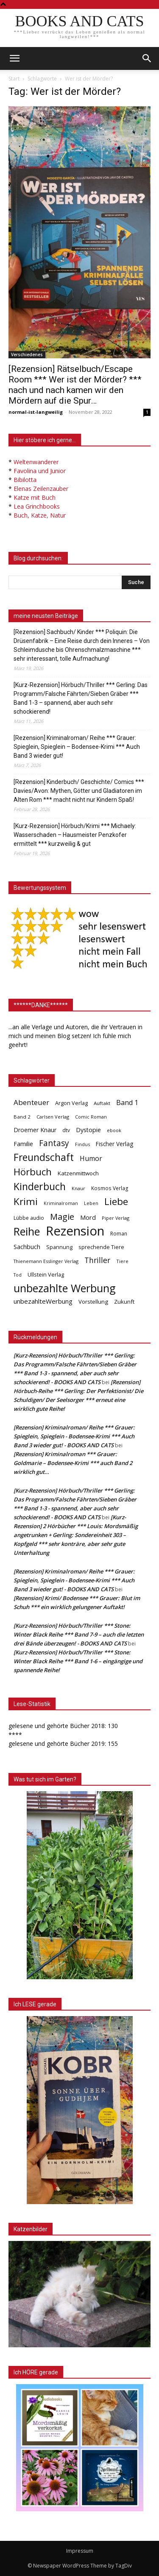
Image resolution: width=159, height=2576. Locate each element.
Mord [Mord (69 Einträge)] (88, 1217)
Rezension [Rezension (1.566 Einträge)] (75, 1231)
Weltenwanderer (36, 462)
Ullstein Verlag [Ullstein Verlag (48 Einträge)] (46, 1274)
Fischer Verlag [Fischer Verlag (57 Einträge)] (114, 1144)
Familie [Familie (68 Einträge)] (23, 1144)
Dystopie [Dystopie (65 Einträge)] (88, 1130)
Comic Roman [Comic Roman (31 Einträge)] (91, 1116)
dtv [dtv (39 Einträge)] (66, 1130)
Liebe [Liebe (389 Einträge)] (116, 1201)
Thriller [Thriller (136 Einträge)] (97, 1260)
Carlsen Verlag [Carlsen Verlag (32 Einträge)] (52, 1116)
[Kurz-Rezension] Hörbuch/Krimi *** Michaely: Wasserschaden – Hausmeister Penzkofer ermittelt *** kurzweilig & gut (75, 835)
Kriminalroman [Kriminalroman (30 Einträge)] (61, 1203)
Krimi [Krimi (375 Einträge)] (26, 1201)
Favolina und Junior (40, 471)
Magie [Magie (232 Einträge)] (62, 1216)
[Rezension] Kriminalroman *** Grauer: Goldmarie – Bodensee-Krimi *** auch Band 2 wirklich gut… (73, 1463)
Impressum (79, 2550)
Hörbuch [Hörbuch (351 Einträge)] (33, 1171)
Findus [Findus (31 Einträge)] (82, 1144)
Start (14, 78)
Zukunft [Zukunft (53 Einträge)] (124, 1301)
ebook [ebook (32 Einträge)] (114, 1130)
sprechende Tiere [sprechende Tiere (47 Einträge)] (101, 1247)
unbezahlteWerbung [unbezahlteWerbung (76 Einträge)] (43, 1301)
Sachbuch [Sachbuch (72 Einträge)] (27, 1246)
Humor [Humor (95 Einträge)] (91, 1158)
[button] (147, 58)
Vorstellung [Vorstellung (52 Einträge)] (93, 1301)
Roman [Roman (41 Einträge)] (118, 1233)
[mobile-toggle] (14, 58)
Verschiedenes (27, 354)
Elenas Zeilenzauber (41, 489)
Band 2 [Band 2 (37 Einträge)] (22, 1116)
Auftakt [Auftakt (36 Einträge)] (102, 1103)
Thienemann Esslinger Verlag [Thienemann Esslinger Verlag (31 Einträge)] (46, 1261)
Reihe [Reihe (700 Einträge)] (27, 1231)
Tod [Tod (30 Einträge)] (18, 1275)
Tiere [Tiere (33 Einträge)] (122, 1261)
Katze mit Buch (35, 497)
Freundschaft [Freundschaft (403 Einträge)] (44, 1157)
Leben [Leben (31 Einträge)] (91, 1203)
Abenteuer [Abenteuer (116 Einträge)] (31, 1102)
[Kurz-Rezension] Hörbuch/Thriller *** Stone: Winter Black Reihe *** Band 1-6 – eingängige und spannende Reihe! (78, 1661)
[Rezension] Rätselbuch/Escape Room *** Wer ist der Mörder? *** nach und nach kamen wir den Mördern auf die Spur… (75, 385)
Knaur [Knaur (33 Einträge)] (78, 1188)
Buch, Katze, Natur (40, 515)
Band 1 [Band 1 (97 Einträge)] (127, 1102)
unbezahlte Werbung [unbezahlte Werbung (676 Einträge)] (65, 1288)
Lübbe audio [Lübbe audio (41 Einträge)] (29, 1218)
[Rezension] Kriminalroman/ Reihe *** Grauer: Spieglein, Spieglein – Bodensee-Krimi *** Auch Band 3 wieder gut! (77, 746)
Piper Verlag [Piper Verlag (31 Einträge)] (115, 1218)
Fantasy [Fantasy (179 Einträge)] (54, 1143)
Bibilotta (25, 480)
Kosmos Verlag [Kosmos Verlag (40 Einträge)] (109, 1188)
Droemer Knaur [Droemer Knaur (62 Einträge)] (35, 1130)
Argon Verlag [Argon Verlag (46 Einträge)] (71, 1103)
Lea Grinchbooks (37, 506)
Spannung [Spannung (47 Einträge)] (59, 1247)
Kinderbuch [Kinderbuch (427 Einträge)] (40, 1186)
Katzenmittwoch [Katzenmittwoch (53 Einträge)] (78, 1173)
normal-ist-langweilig (35, 412)
